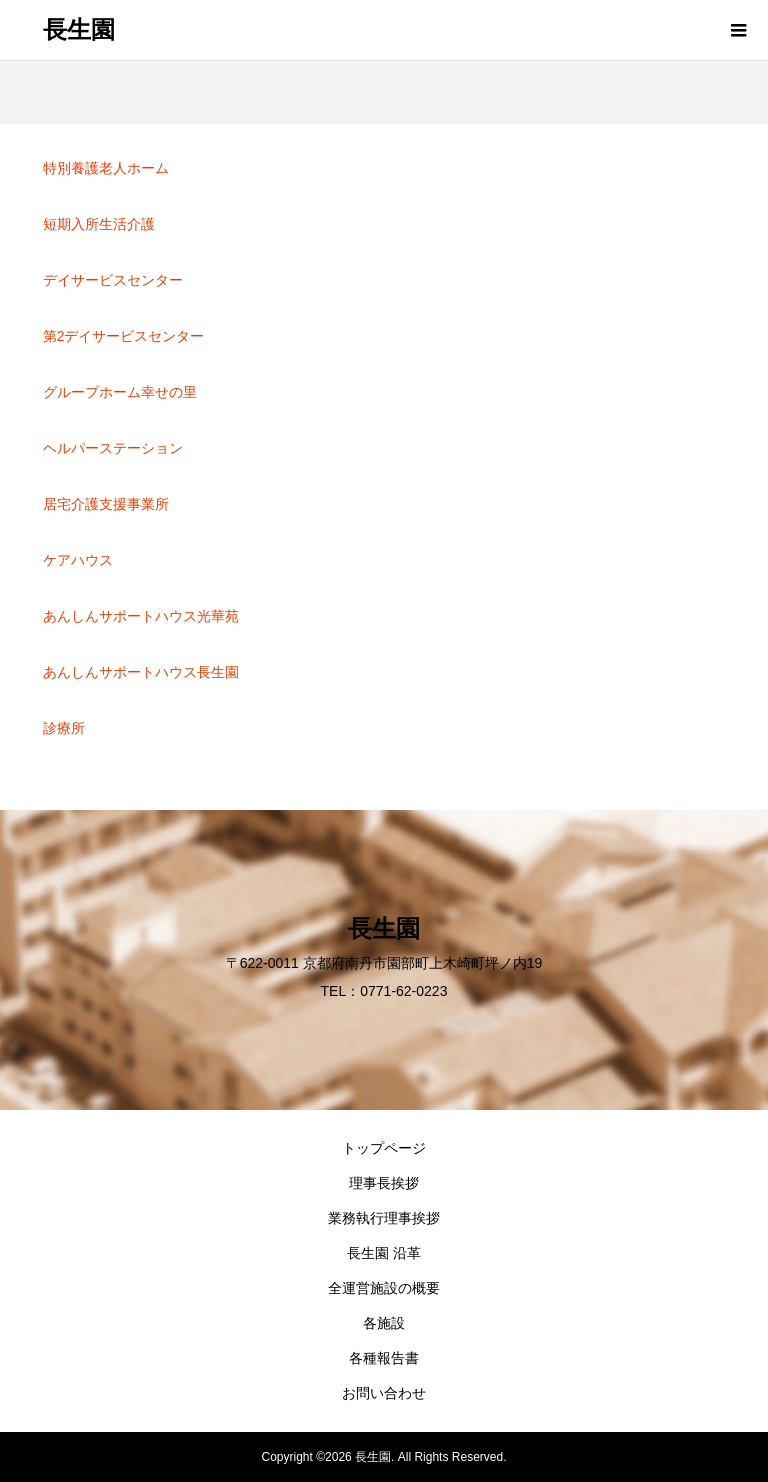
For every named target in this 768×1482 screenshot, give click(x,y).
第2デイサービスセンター (124, 336)
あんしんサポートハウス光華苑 (141, 616)
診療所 (64, 728)
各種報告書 (384, 1358)
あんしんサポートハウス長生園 (141, 672)
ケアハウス (78, 560)
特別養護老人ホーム (106, 168)
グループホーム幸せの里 (120, 392)
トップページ (384, 1148)
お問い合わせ (384, 1393)
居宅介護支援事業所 (106, 504)
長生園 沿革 (384, 1253)
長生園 (79, 30)
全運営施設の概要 (384, 1288)
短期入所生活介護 (99, 224)
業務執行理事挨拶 (384, 1218)
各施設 (384, 1323)
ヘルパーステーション (113, 448)
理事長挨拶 (384, 1183)
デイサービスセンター (113, 280)
